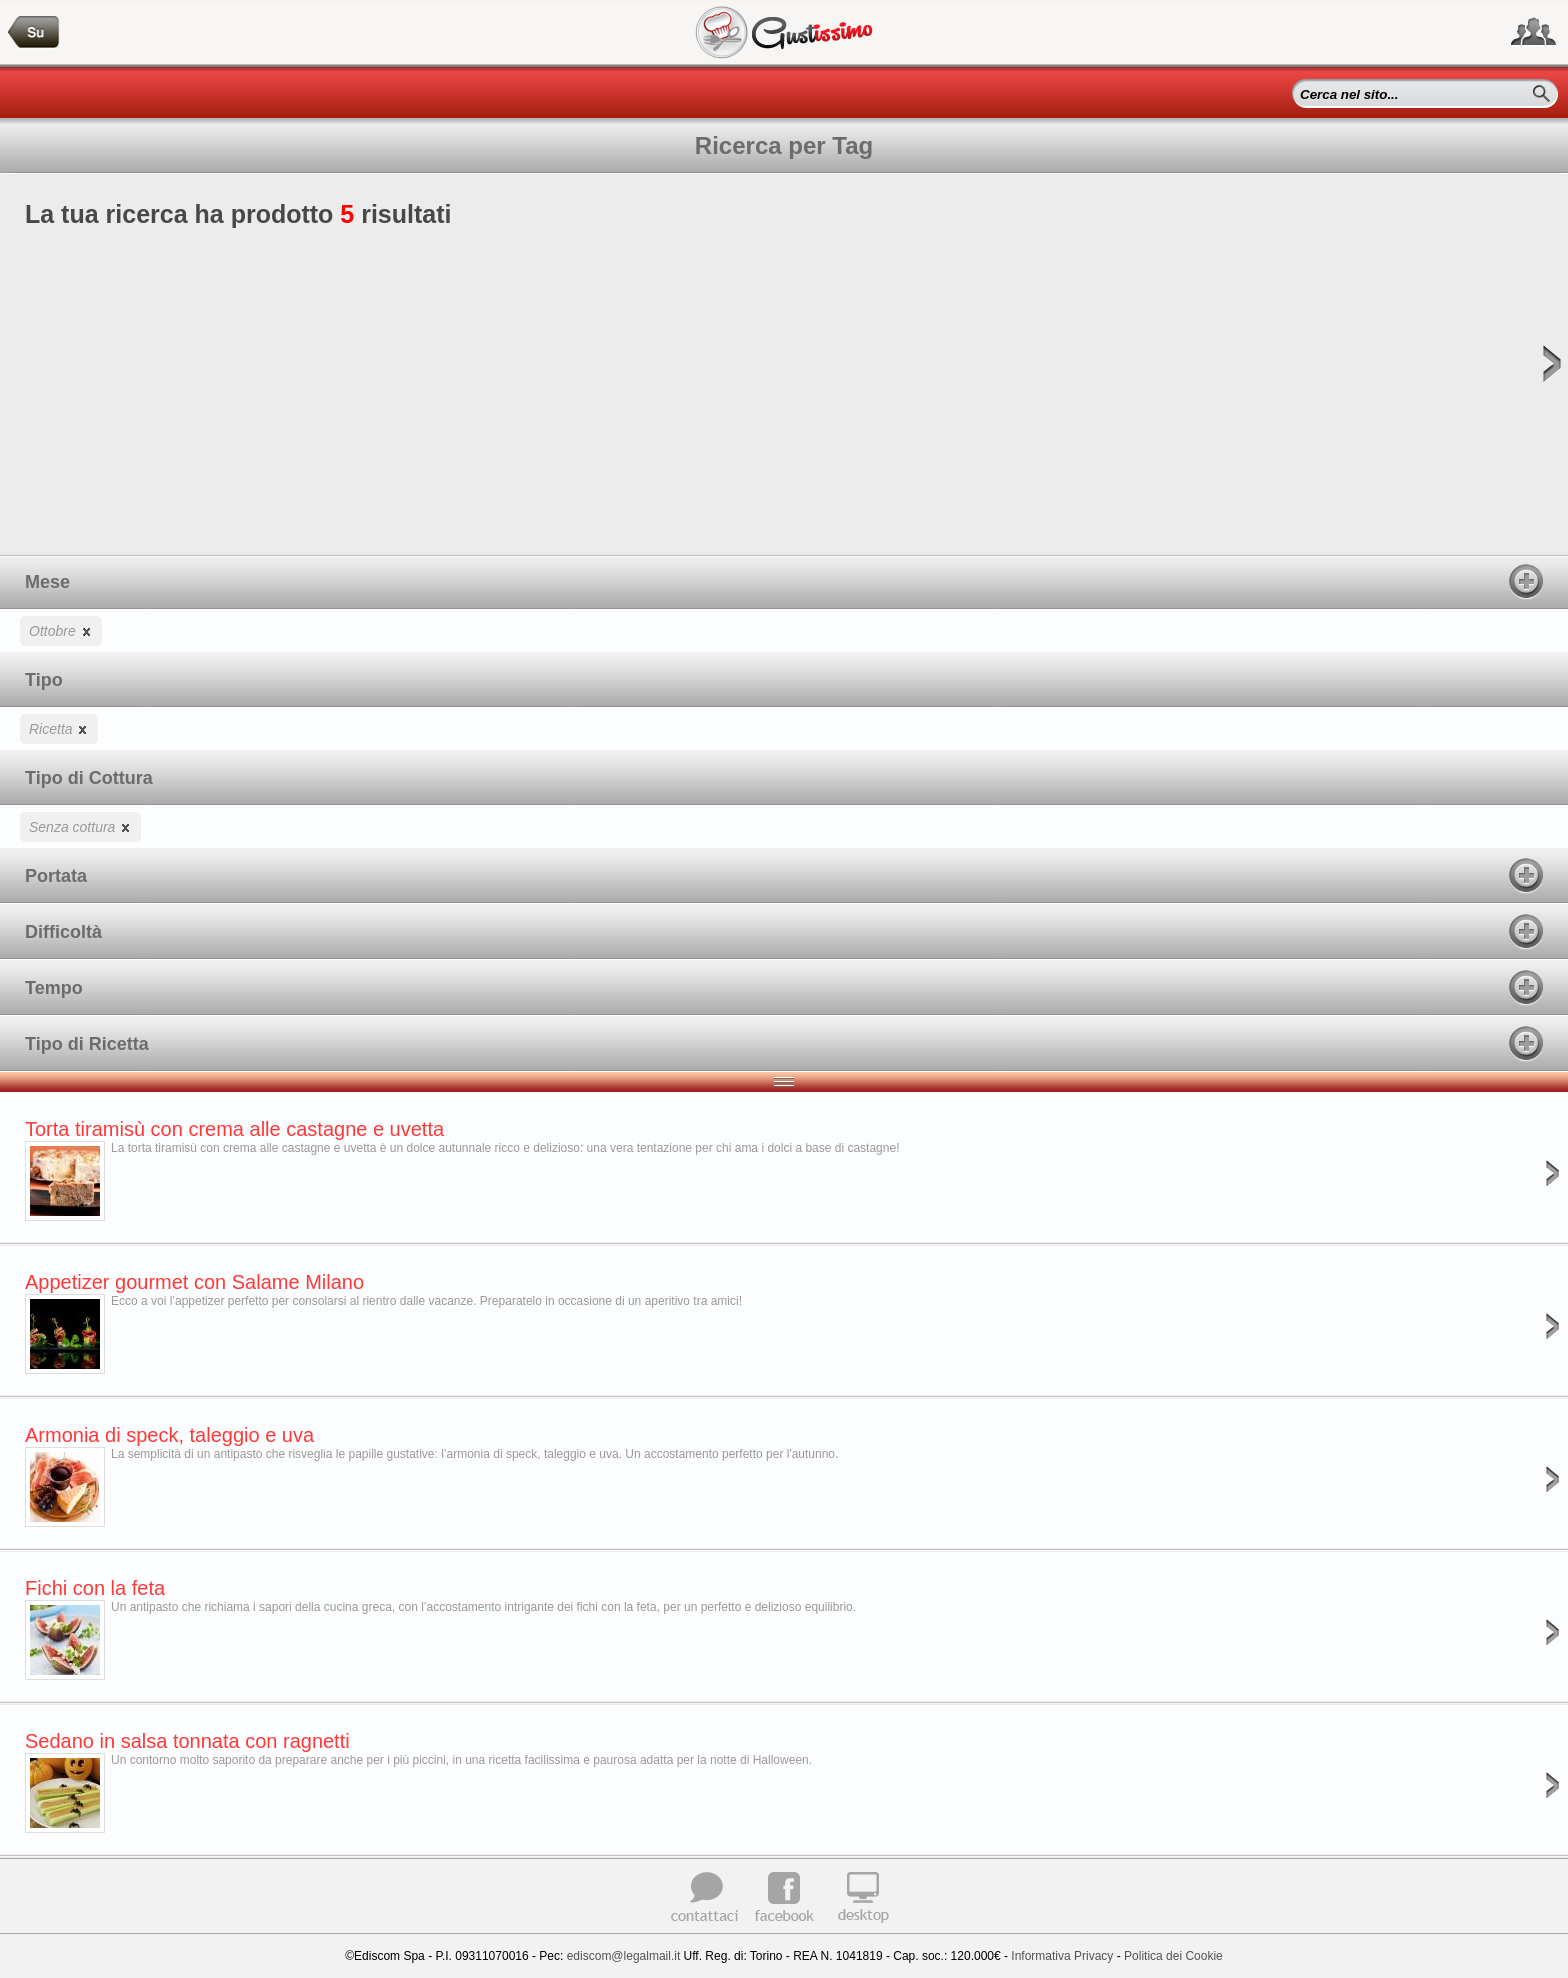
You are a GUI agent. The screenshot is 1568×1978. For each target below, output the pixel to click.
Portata (784, 875)
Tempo (784, 987)
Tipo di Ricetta (784, 1043)
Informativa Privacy (1062, 1956)
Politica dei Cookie (1173, 1956)
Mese (784, 581)
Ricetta (59, 728)
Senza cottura (80, 826)
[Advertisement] (784, 379)
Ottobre (61, 630)
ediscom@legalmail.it (624, 1956)
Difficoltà (784, 931)
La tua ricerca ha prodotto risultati (784, 377)
